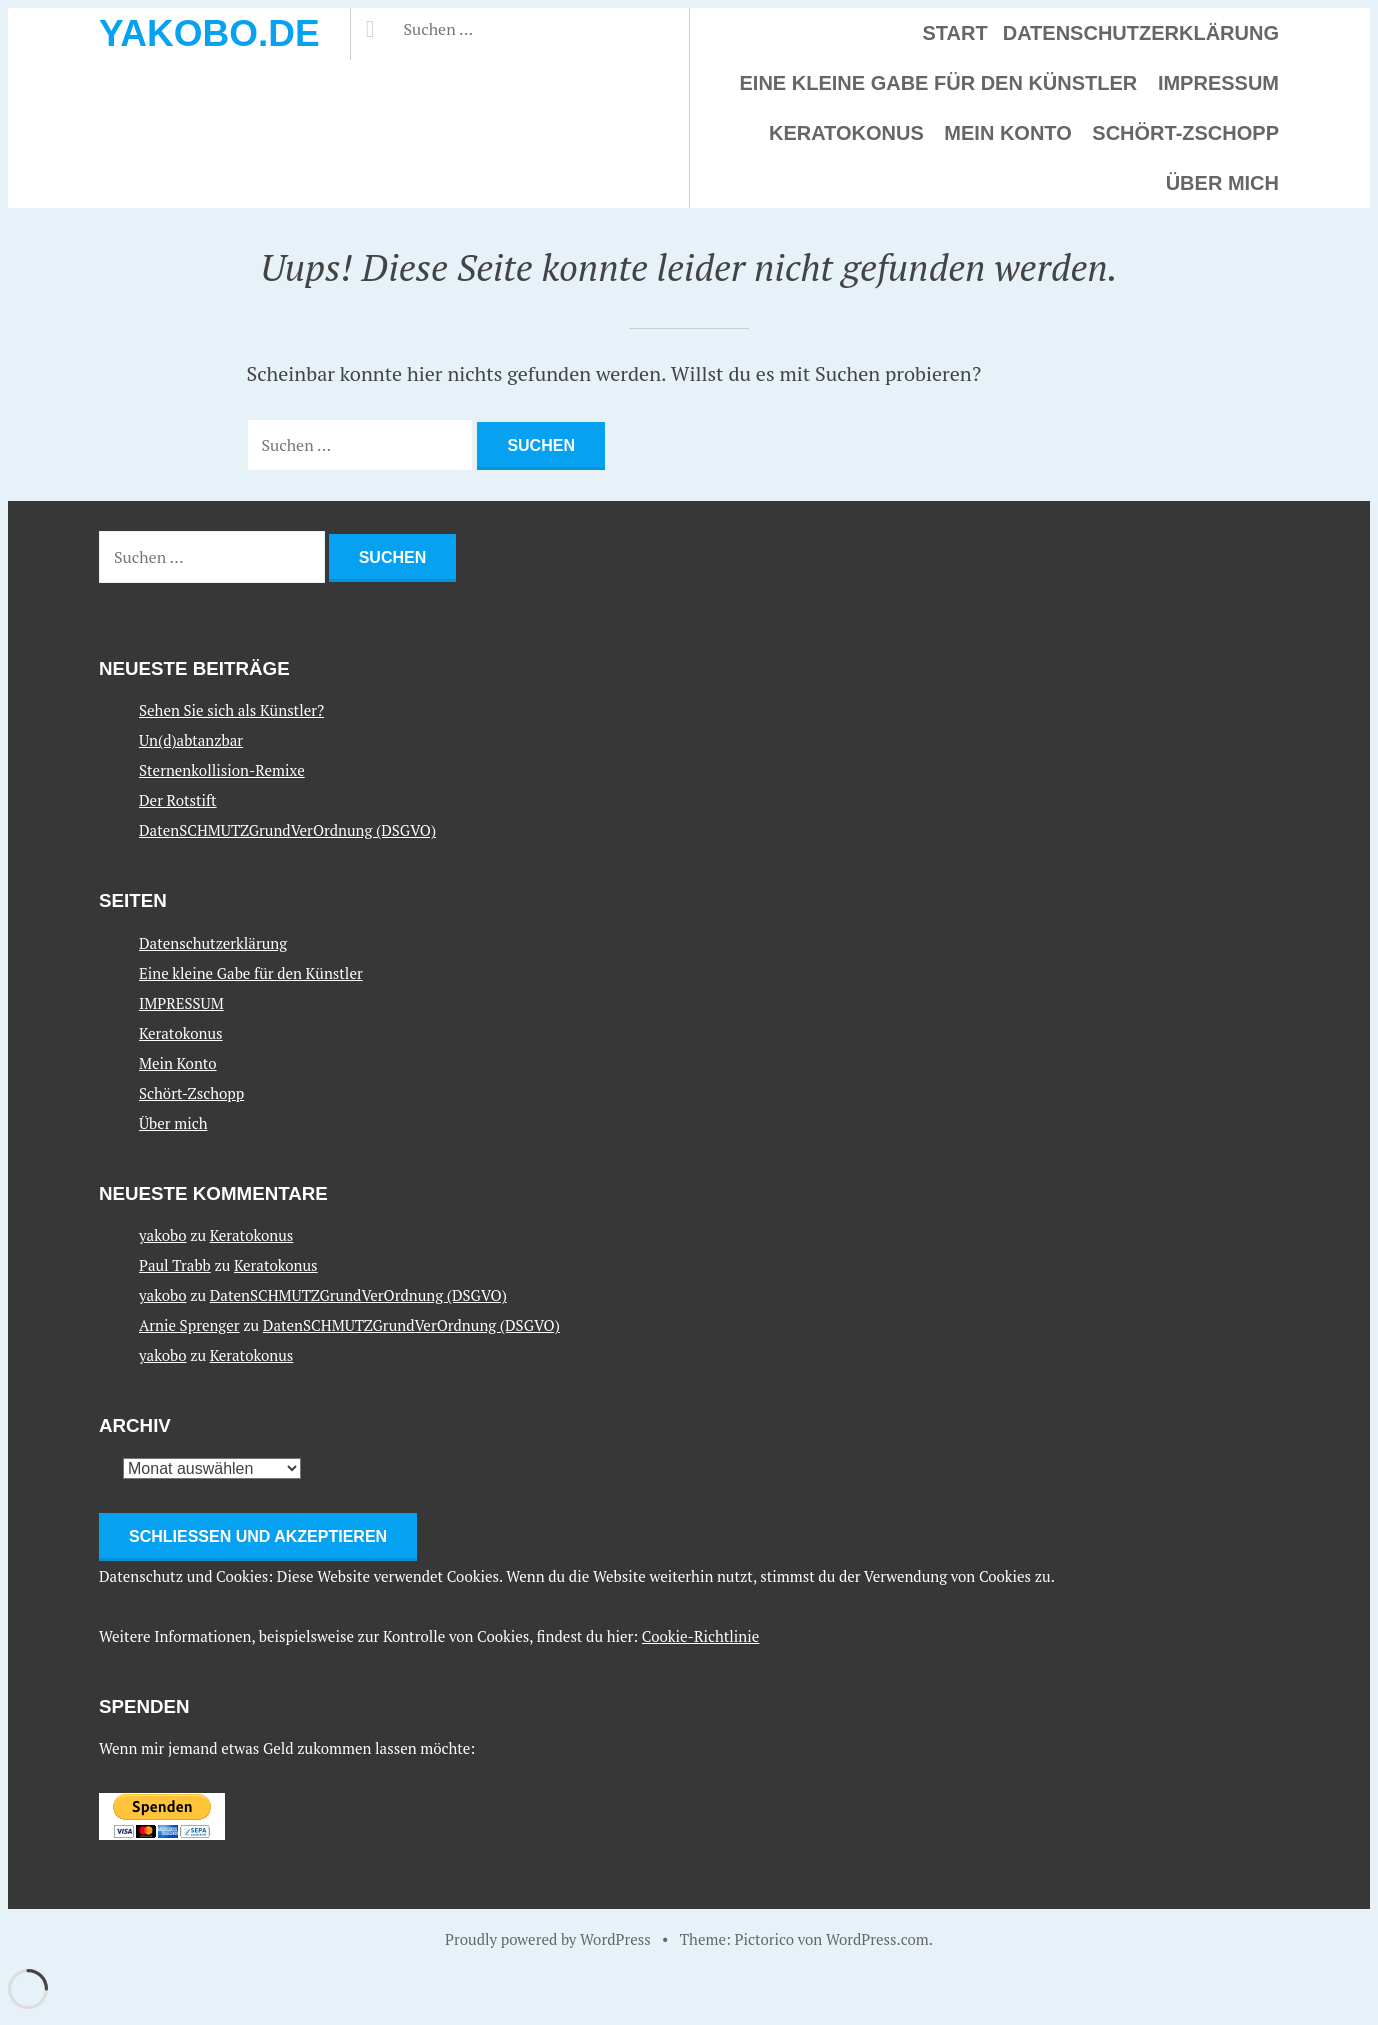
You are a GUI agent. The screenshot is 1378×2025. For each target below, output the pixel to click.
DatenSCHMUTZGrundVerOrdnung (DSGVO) (287, 830)
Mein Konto (1007, 133)
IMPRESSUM (1218, 83)
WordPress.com (877, 1939)
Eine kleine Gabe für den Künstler (939, 83)
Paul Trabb (175, 1265)
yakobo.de (209, 33)
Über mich (1222, 183)
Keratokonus (846, 133)
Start (955, 33)
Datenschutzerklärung (1141, 33)
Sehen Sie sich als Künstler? (231, 710)
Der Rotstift (178, 800)
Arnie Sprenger (189, 1325)
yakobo (162, 1235)
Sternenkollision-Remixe (222, 770)
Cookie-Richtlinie (701, 1636)
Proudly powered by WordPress (548, 1939)
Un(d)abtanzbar (191, 740)
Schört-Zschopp (1185, 133)
